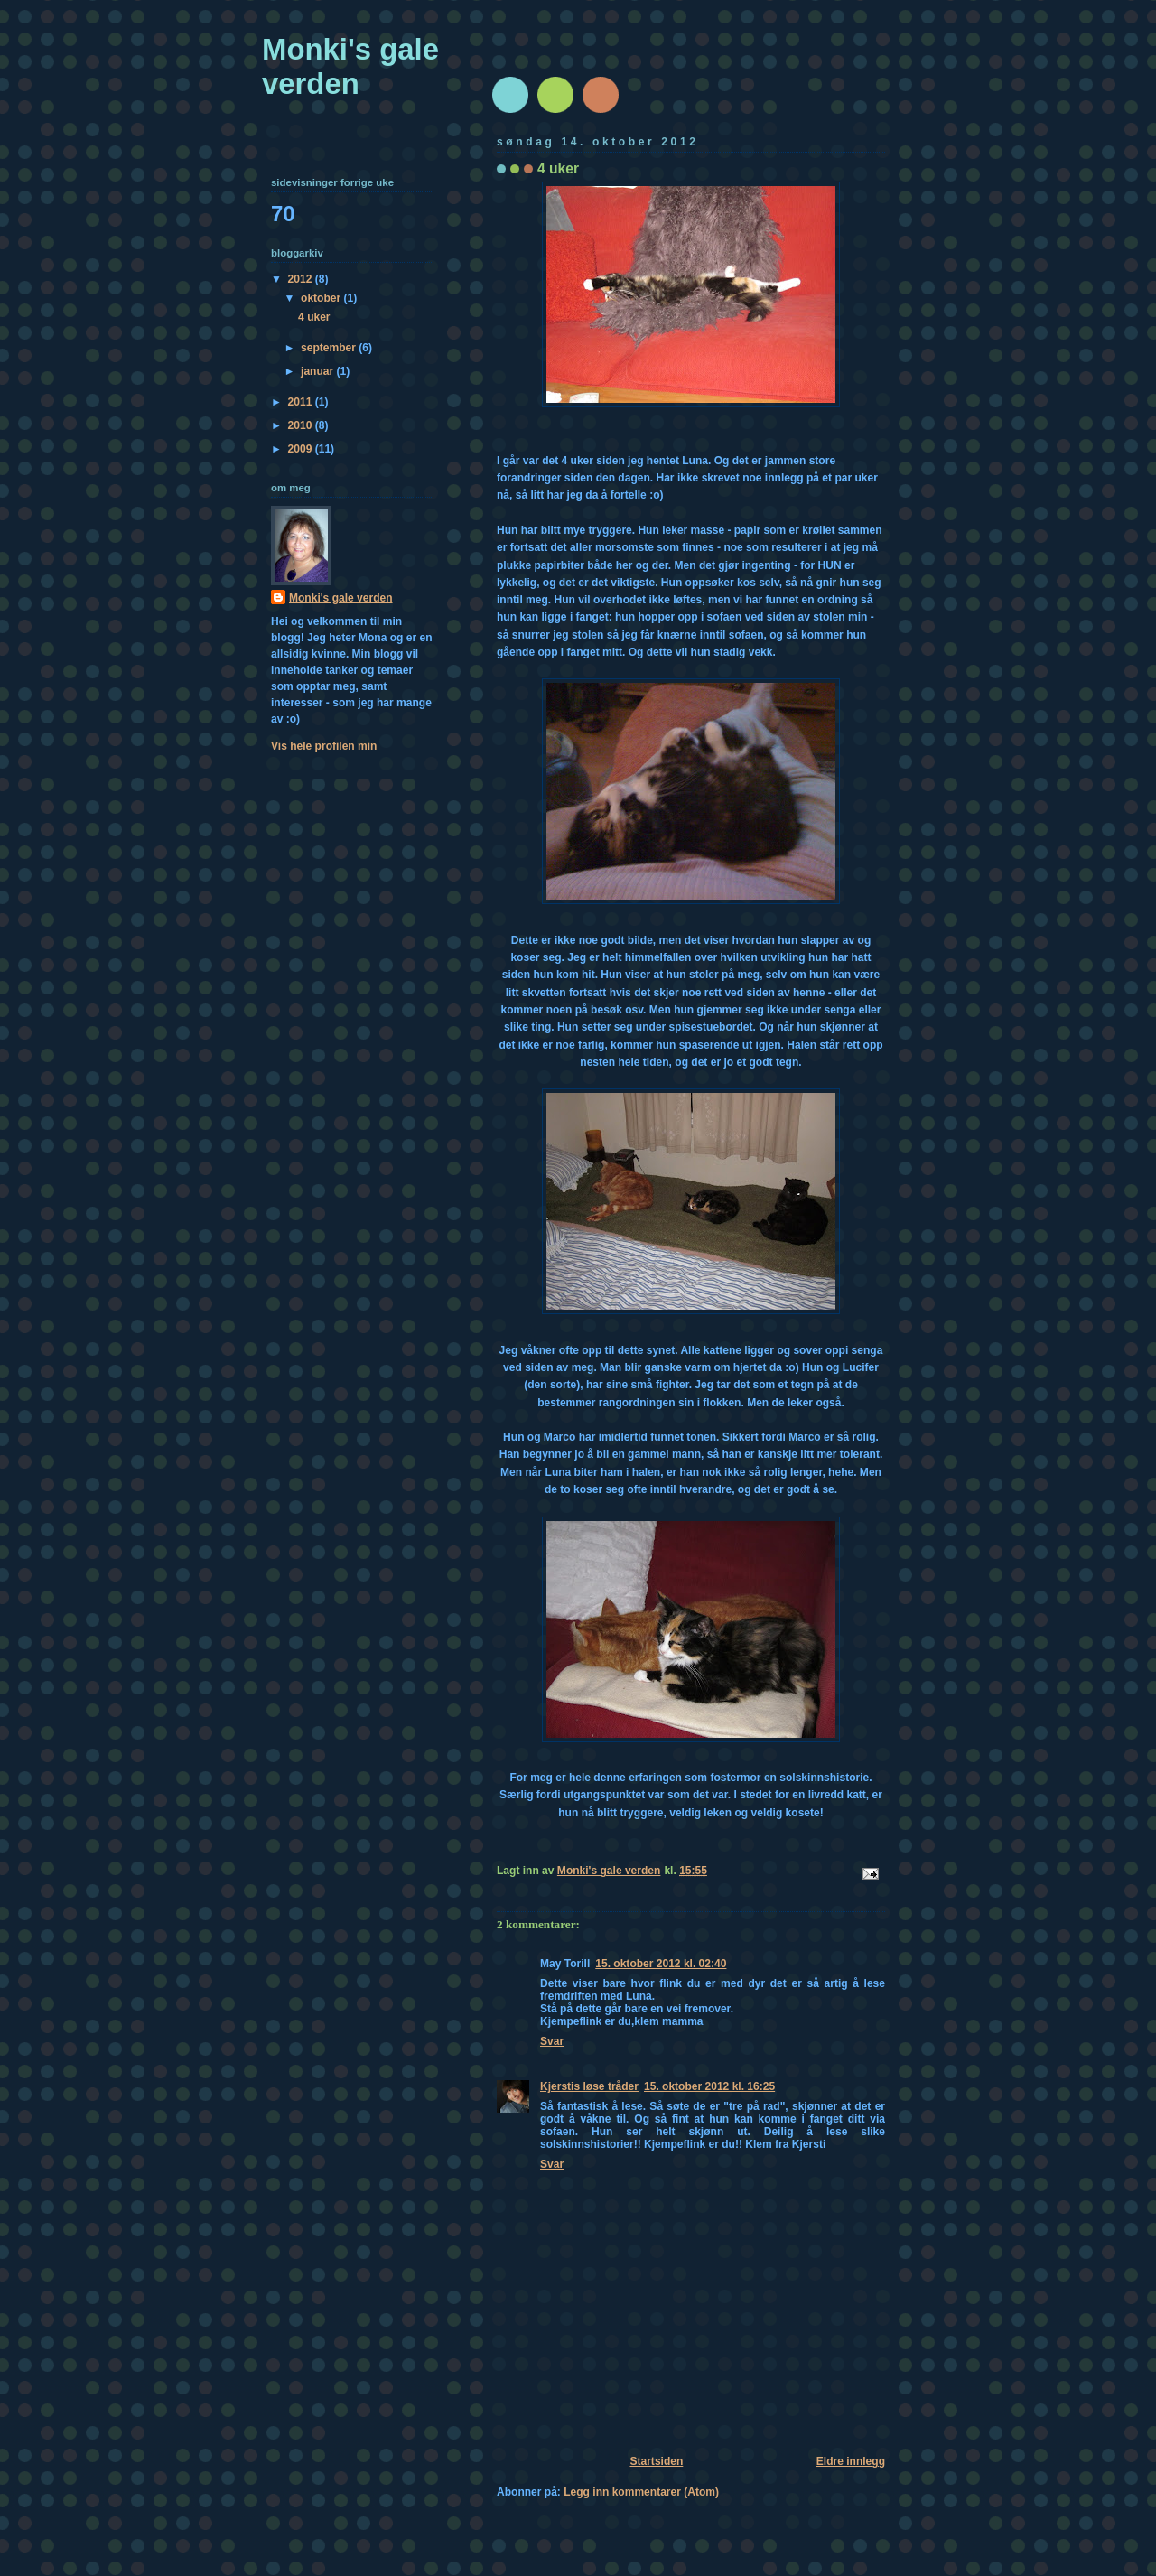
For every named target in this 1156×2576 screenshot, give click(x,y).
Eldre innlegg (850, 2461)
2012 (301, 279)
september (330, 347)
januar (318, 371)
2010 (301, 425)
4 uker (314, 317)
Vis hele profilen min (324, 746)
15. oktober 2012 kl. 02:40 (660, 1963)
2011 (301, 402)
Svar (552, 2041)
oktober (322, 298)
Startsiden (656, 2461)
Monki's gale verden (350, 66)
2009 (301, 449)
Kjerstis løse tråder (589, 2086)
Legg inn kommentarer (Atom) (641, 2492)
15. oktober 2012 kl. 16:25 (709, 2086)
